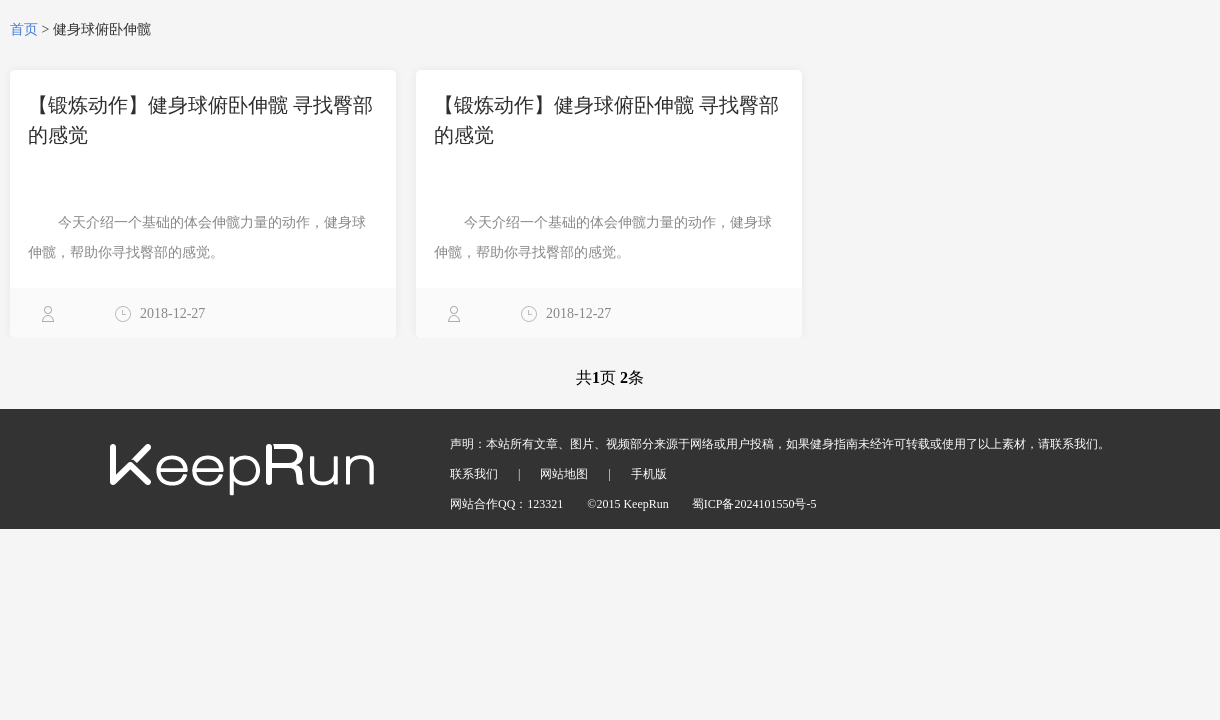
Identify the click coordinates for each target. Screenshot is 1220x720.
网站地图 (564, 474)
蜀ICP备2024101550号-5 (754, 504)
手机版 (649, 474)
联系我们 (474, 474)
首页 (24, 29)
